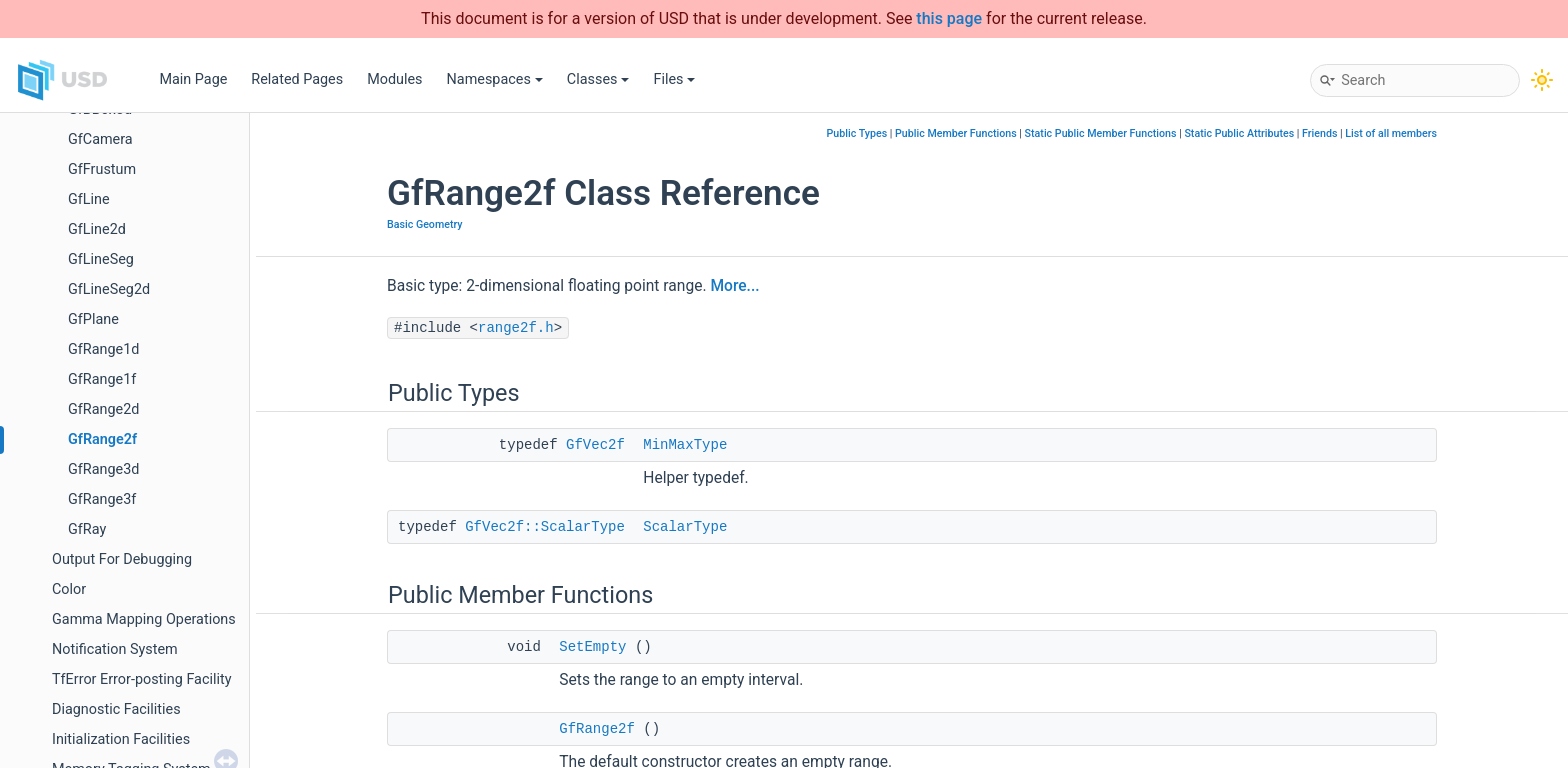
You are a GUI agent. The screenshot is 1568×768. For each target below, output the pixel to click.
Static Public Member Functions (1101, 133)
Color (69, 589)
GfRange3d (103, 469)
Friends (1319, 133)
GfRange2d (103, 409)
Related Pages (297, 79)
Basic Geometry (425, 224)
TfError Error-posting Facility (142, 679)
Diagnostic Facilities (116, 709)
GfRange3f (102, 499)
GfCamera (100, 139)
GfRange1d (103, 349)
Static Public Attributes (1239, 133)
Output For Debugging (122, 559)
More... (734, 286)
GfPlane (93, 319)
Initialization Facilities (121, 739)
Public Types (857, 133)
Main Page (193, 79)
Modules (394, 79)
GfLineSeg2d (109, 289)
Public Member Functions (956, 133)
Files (674, 79)
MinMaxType (685, 445)
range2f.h (516, 328)
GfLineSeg (101, 259)
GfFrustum (102, 169)
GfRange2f (102, 439)
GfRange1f (102, 379)
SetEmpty (592, 647)
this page (949, 18)
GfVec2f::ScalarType (545, 527)
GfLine (89, 199)
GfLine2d (97, 229)
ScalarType (685, 527)
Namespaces (495, 79)
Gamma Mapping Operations (144, 619)
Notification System (115, 649)
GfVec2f (595, 445)
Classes (598, 79)
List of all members (1391, 133)
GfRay (87, 529)
